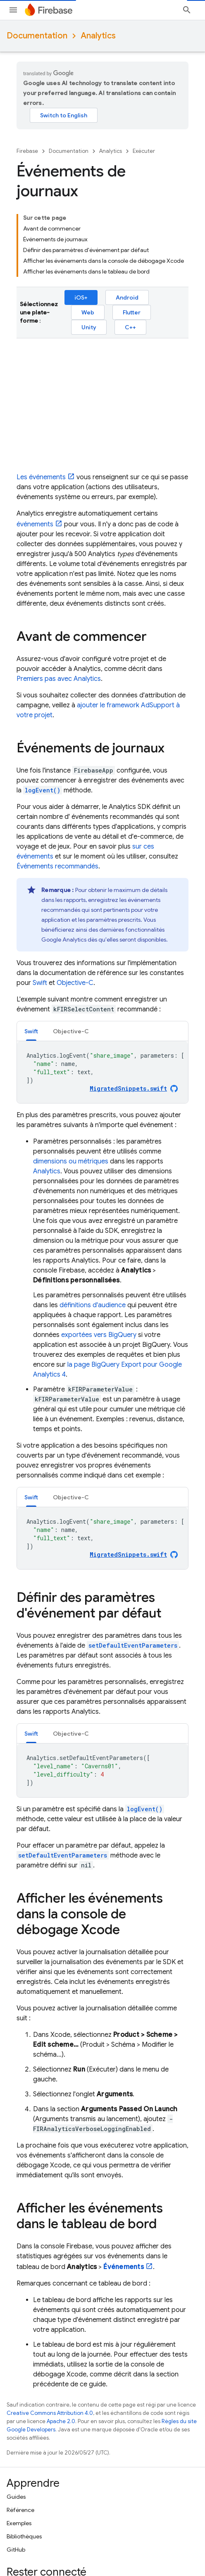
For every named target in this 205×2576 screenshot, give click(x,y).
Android (127, 297)
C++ (130, 327)
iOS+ (81, 297)
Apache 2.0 (61, 2421)
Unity (88, 327)
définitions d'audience (93, 1305)
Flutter (132, 312)
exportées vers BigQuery (98, 1335)
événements (35, 524)
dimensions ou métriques (70, 1161)
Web (87, 312)
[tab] (31, 1031)
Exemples (19, 2523)
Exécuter (144, 151)
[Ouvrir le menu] (13, 10)
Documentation (37, 36)
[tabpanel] (102, 1072)
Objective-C (75, 983)
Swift (40, 983)
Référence (20, 2510)
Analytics (98, 36)
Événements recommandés (57, 866)
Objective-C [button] (71, 1031)
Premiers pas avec (59, 679)
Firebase (27, 151)
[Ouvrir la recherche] (187, 10)
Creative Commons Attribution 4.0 (50, 2413)
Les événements (41, 477)
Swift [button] (31, 1031)
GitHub (16, 2549)
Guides (16, 2496)
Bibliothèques (24, 2536)
